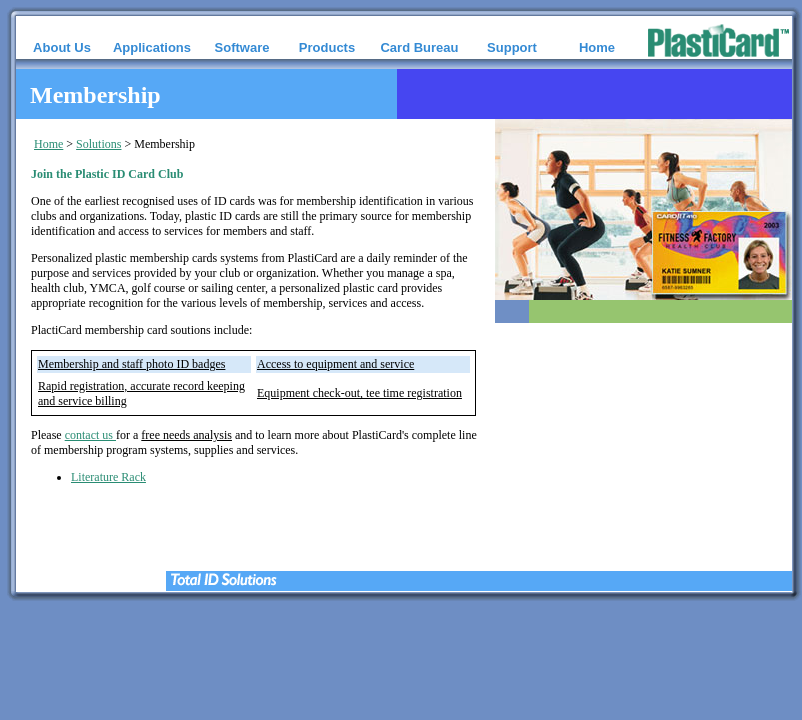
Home (48, 144)
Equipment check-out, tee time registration (359, 393)
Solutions (98, 144)
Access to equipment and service (335, 364)
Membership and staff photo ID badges (131, 364)
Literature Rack (108, 477)
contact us (90, 435)
